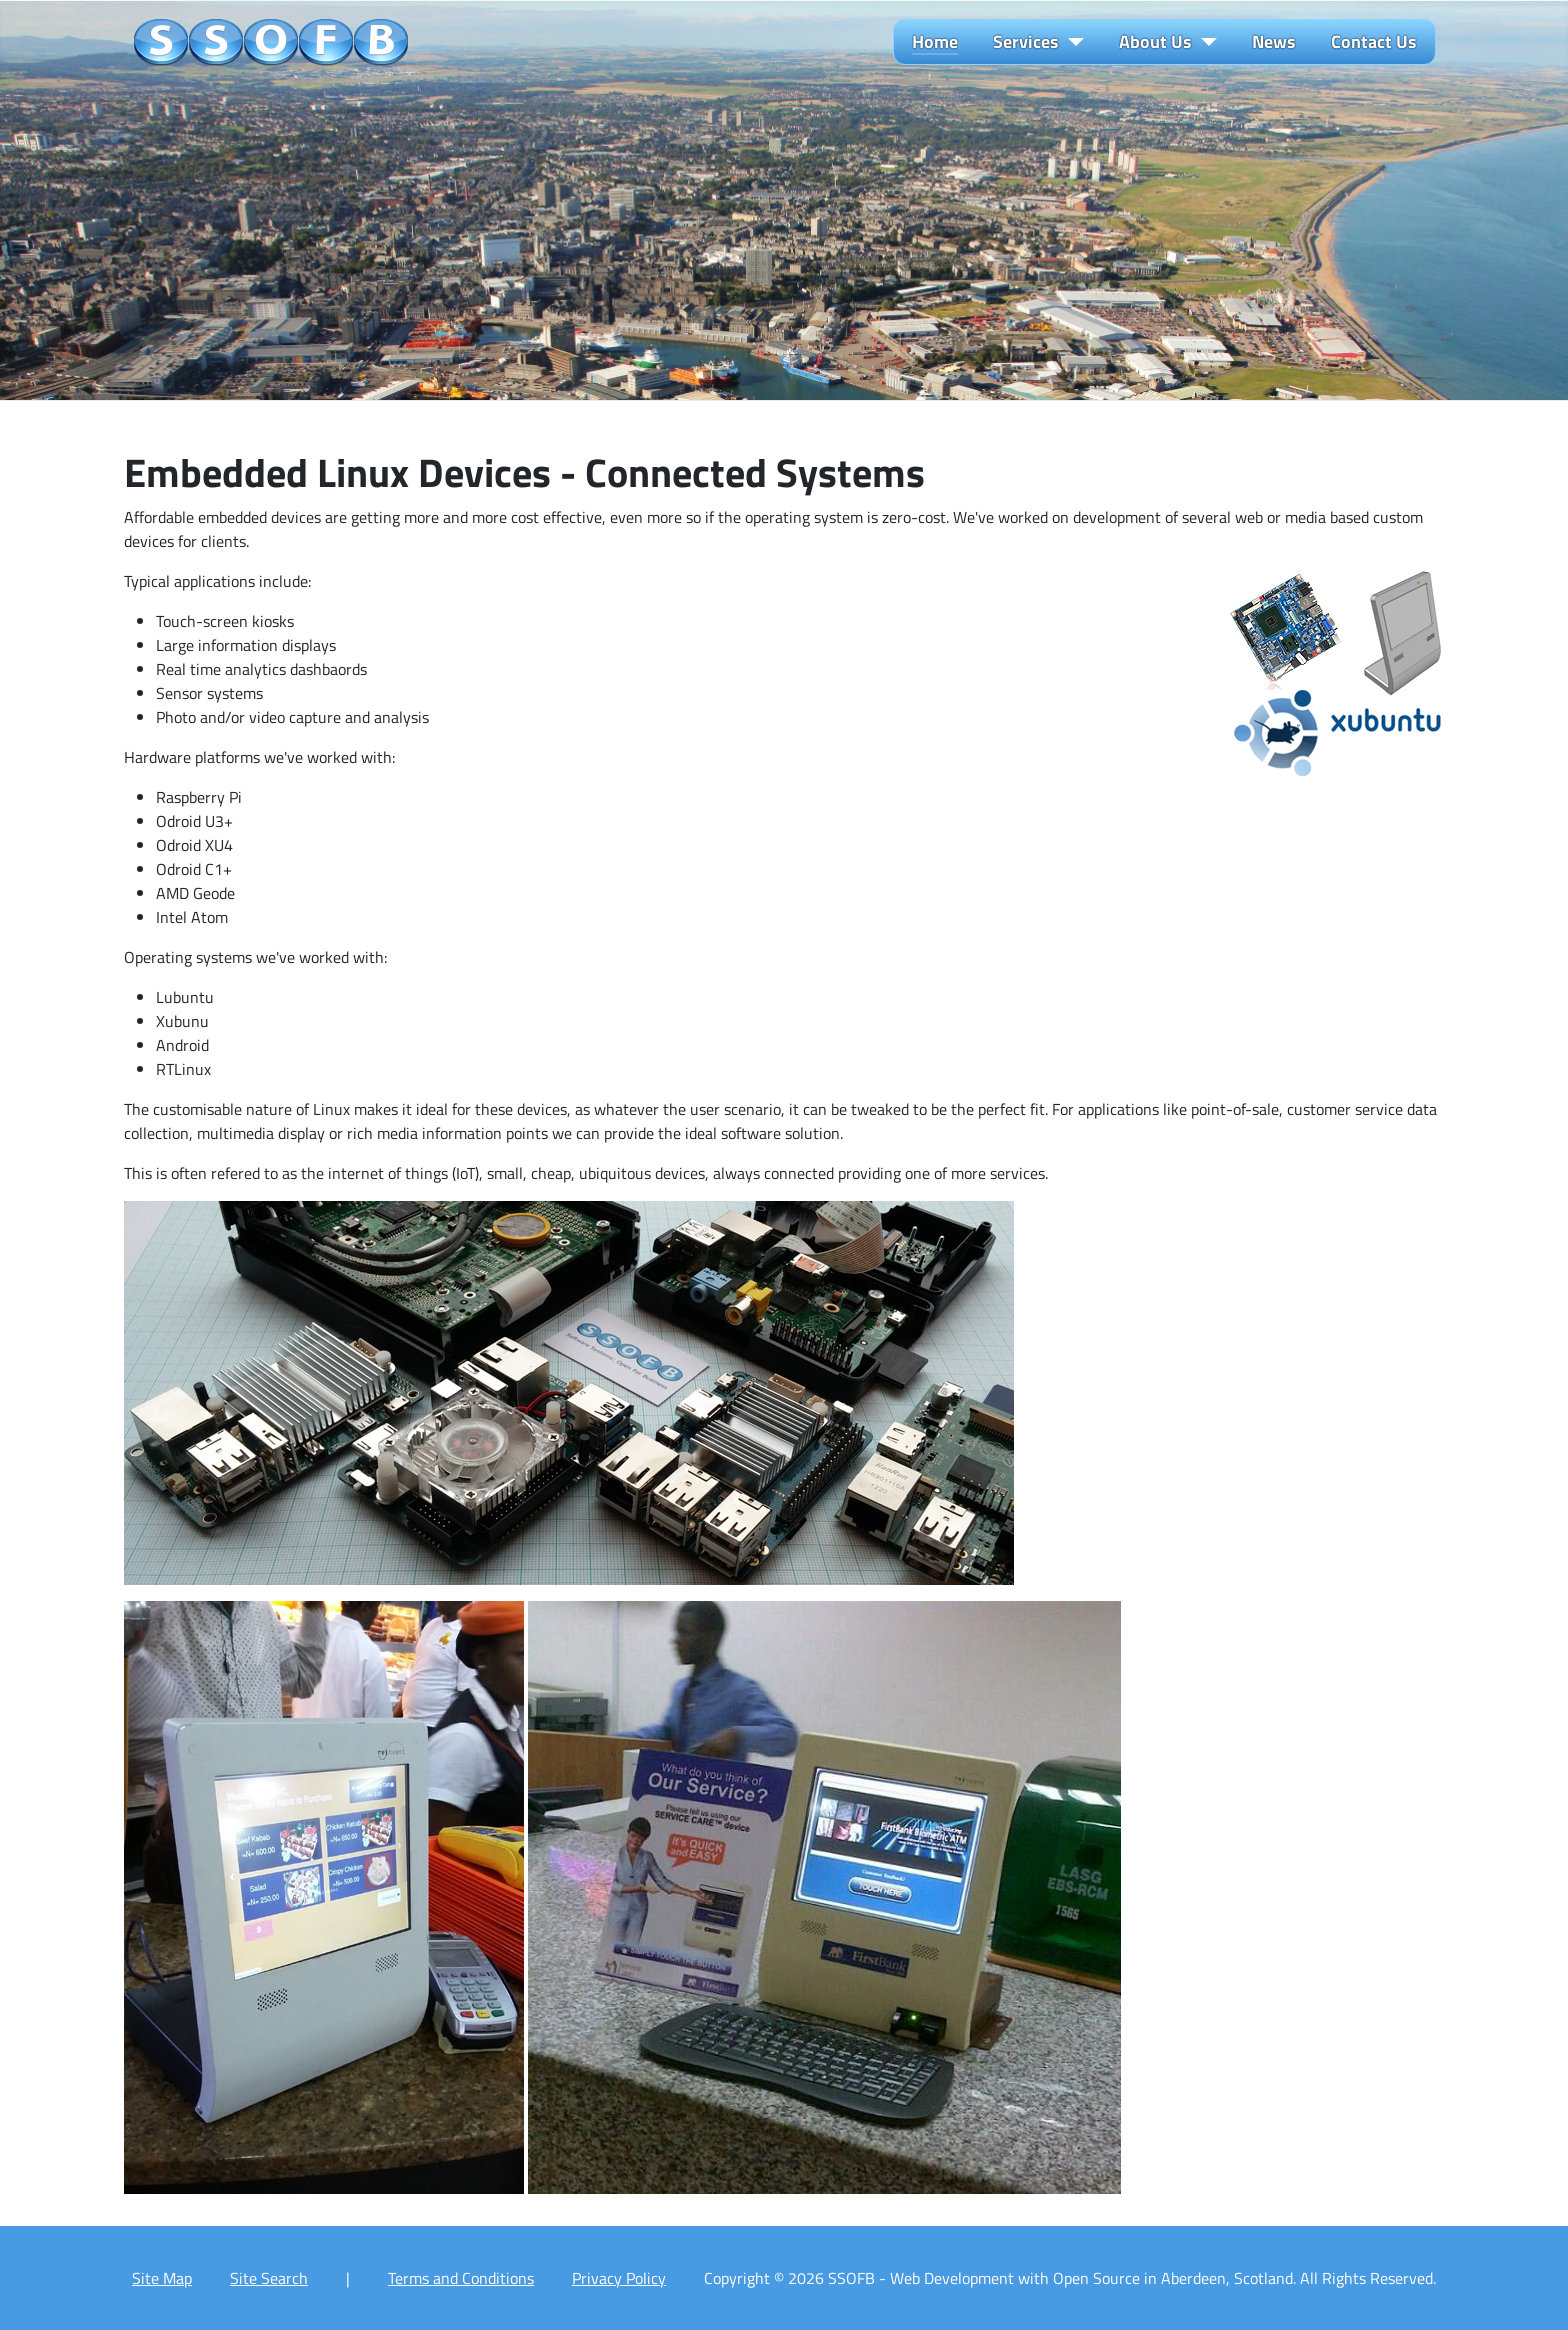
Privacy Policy (619, 2278)
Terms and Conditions (461, 2278)
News (1274, 42)
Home (935, 42)
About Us (1155, 42)
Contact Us (1374, 42)
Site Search (269, 2278)
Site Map (162, 2278)
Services (1026, 42)
